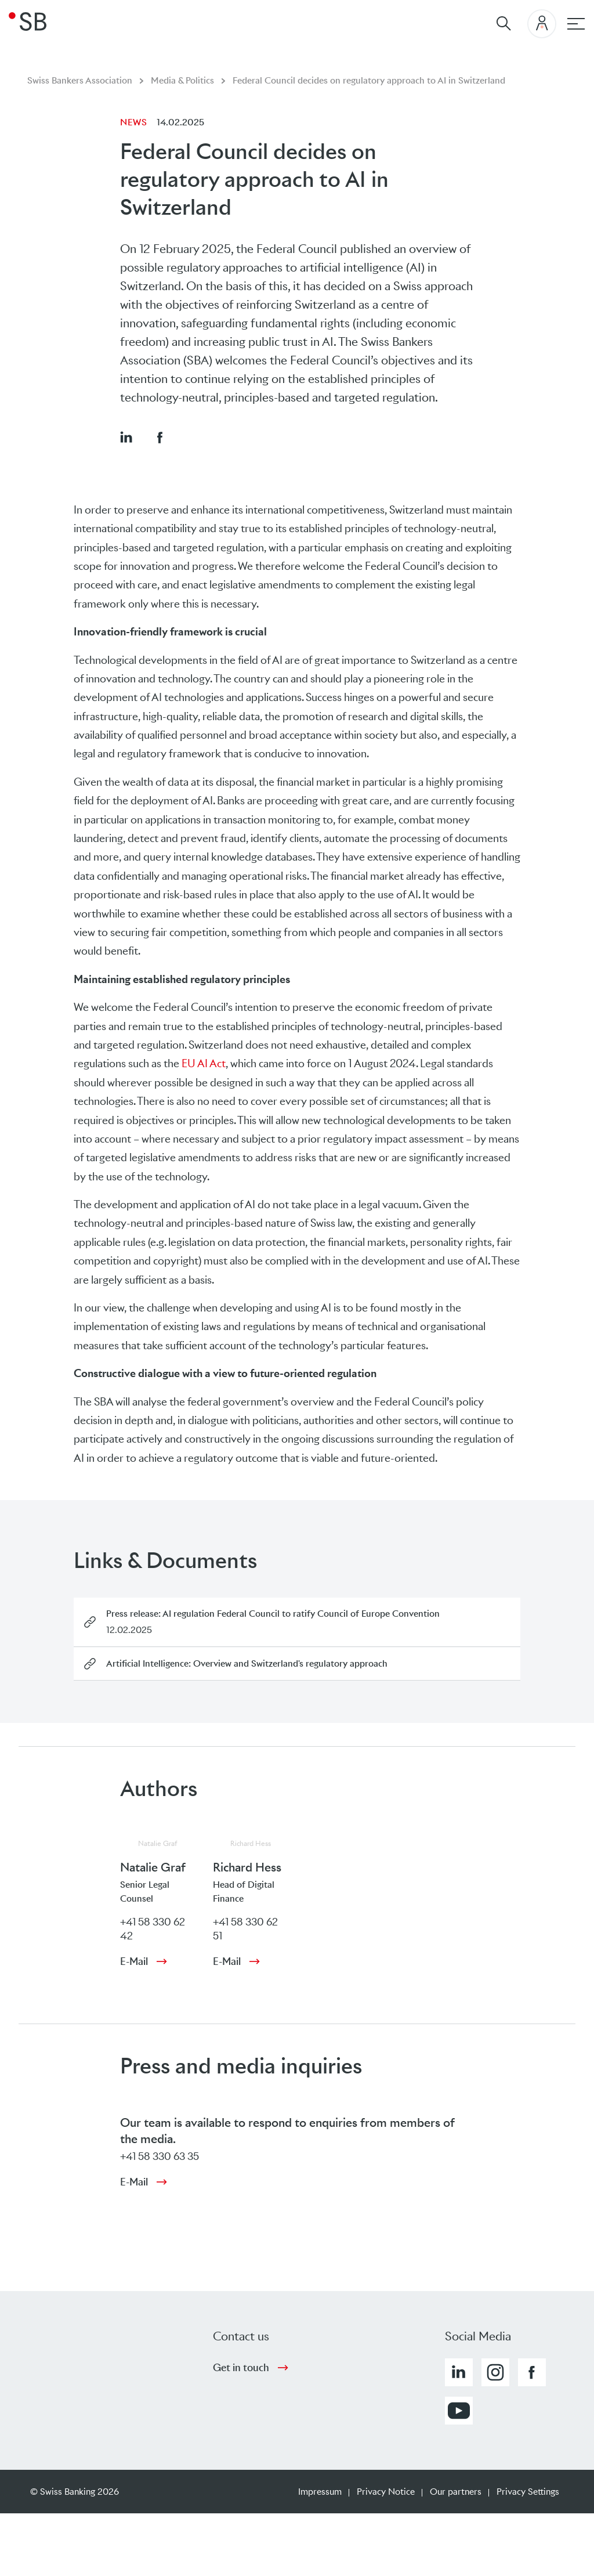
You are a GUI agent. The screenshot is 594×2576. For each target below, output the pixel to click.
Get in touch (241, 2367)
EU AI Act (204, 1063)
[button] (125, 437)
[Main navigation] (576, 24)
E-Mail (134, 1961)
